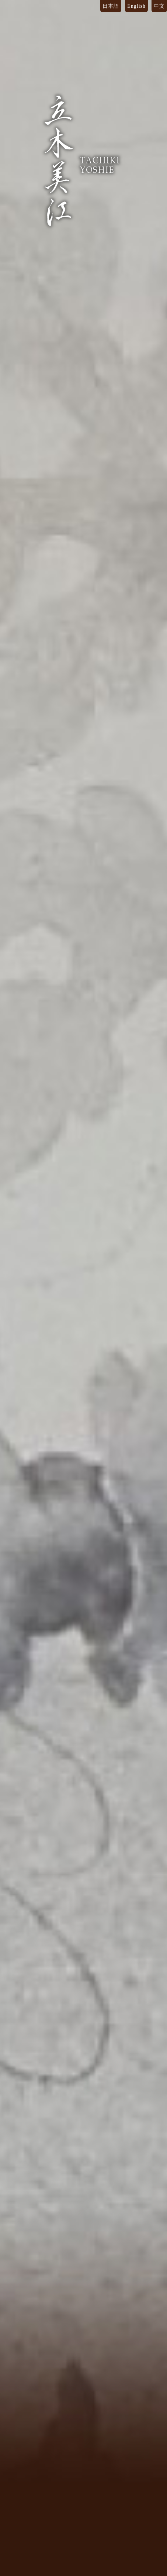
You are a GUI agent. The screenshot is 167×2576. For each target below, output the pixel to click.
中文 (159, 6)
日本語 (110, 6)
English (136, 6)
